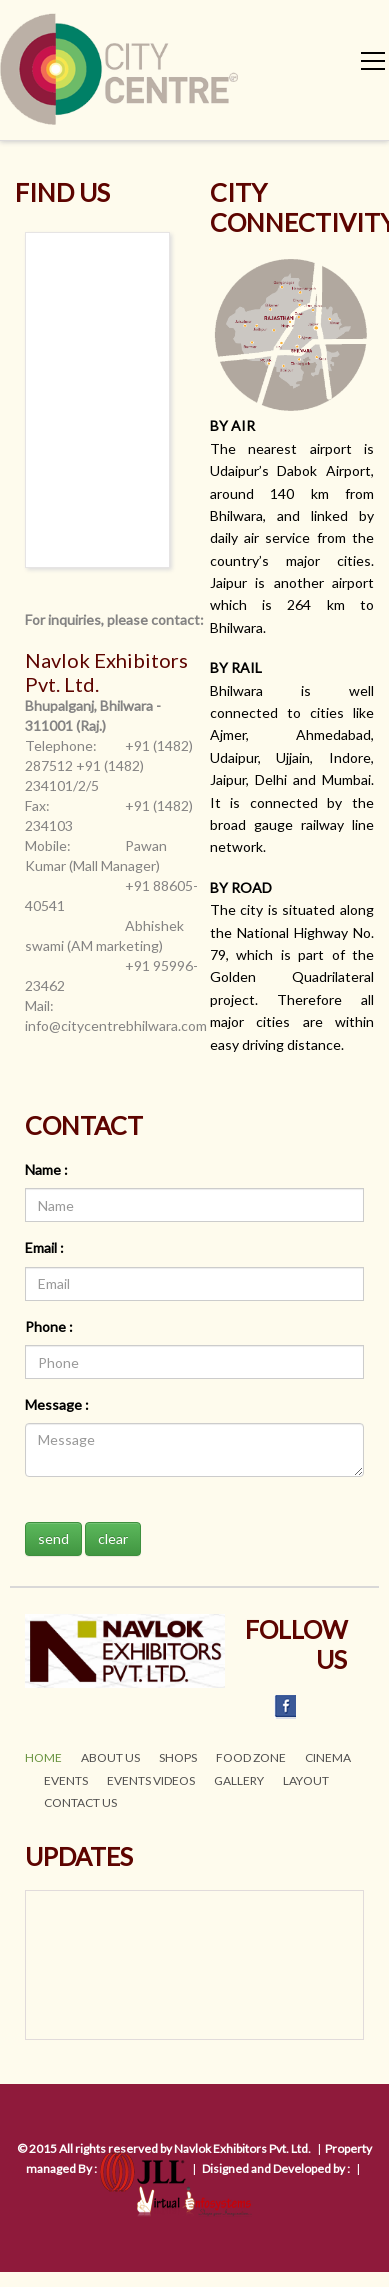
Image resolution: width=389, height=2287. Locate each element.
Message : (57, 1404)
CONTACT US (80, 1802)
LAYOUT (306, 1780)
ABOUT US (110, 1757)
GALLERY (239, 1780)
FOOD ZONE (251, 1757)
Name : (46, 1169)
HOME (43, 1757)
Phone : (49, 1326)
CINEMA (328, 1757)
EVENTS (66, 1780)
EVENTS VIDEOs (151, 1780)
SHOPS (178, 1757)
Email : (44, 1247)
